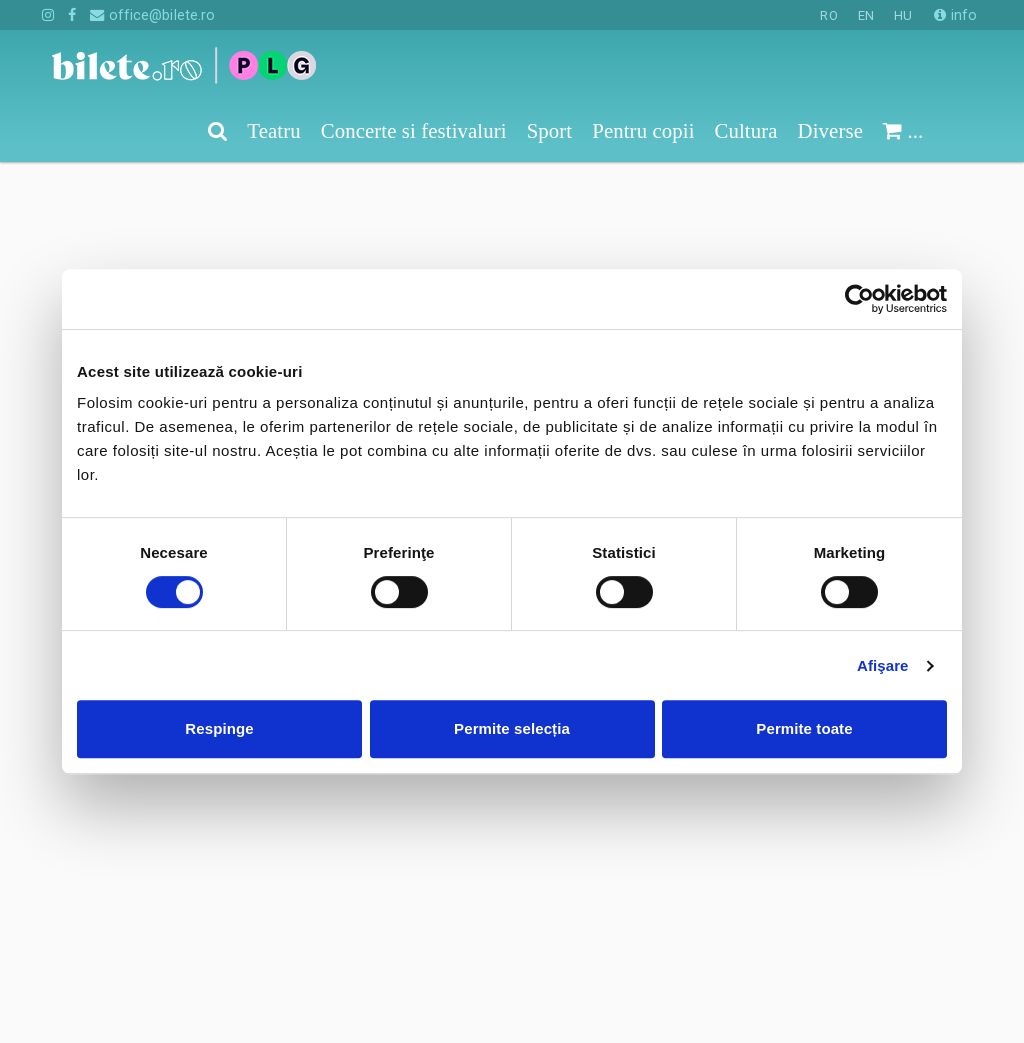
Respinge (219, 728)
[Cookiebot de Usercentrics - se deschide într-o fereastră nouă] (859, 299)
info (955, 15)
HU (903, 15)
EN (866, 15)
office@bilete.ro (152, 15)
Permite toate (804, 728)
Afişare (883, 665)
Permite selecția (512, 728)
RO (828, 15)
